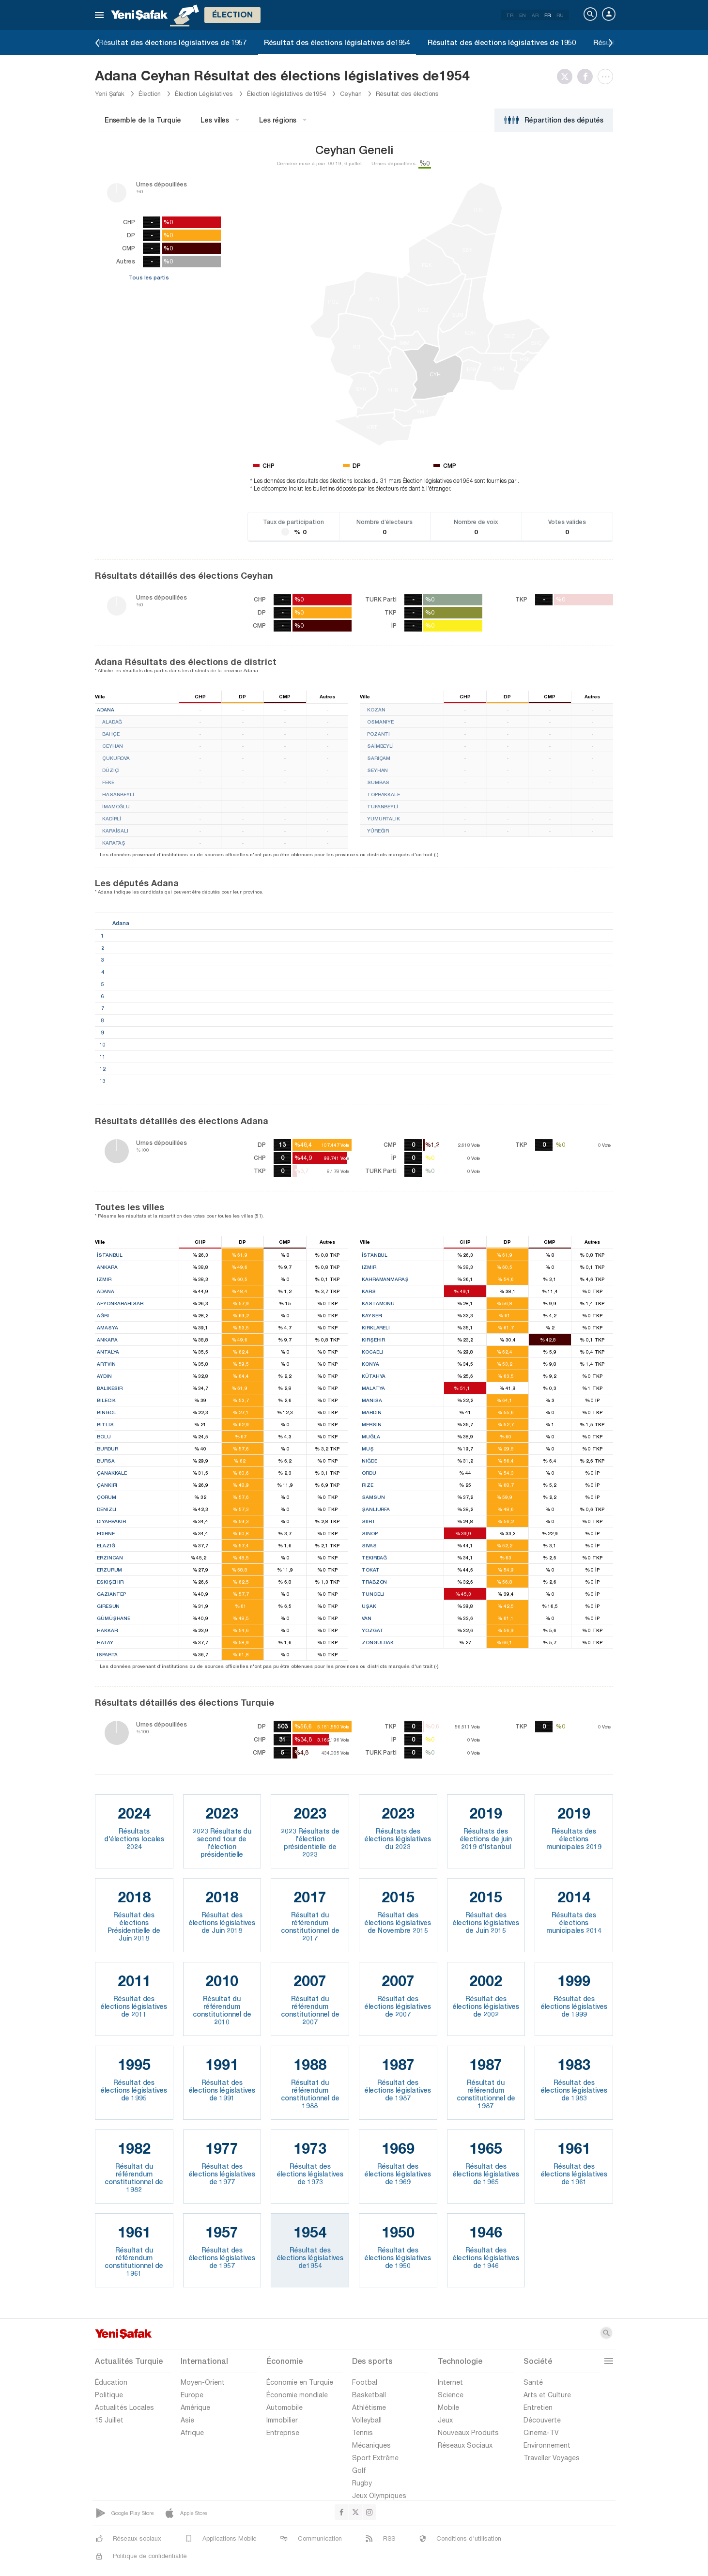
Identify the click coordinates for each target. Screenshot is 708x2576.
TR (509, 15)
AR (535, 15)
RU (560, 15)
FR (547, 15)
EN (522, 15)
